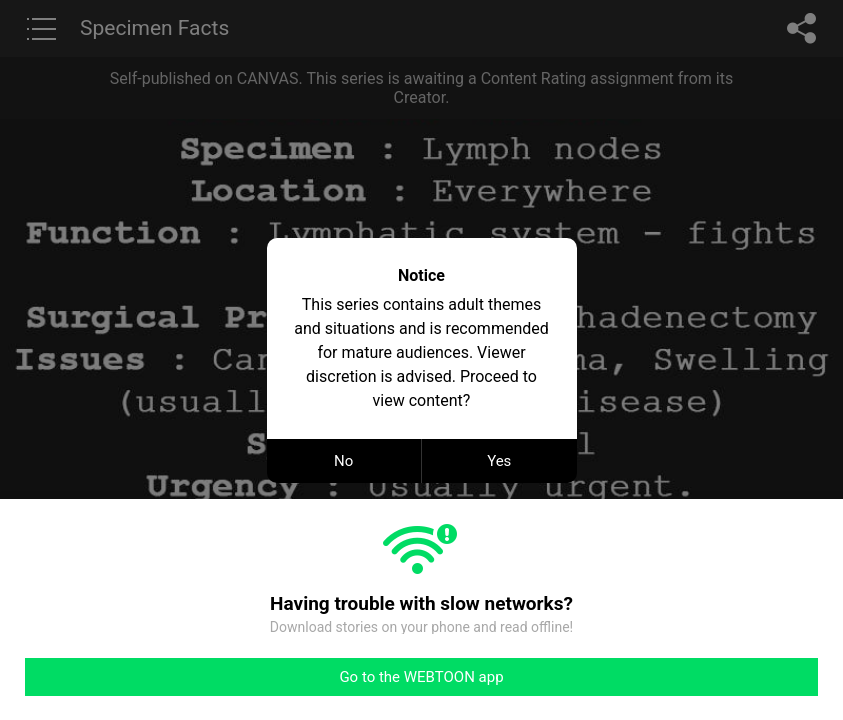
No (343, 461)
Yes (499, 461)
